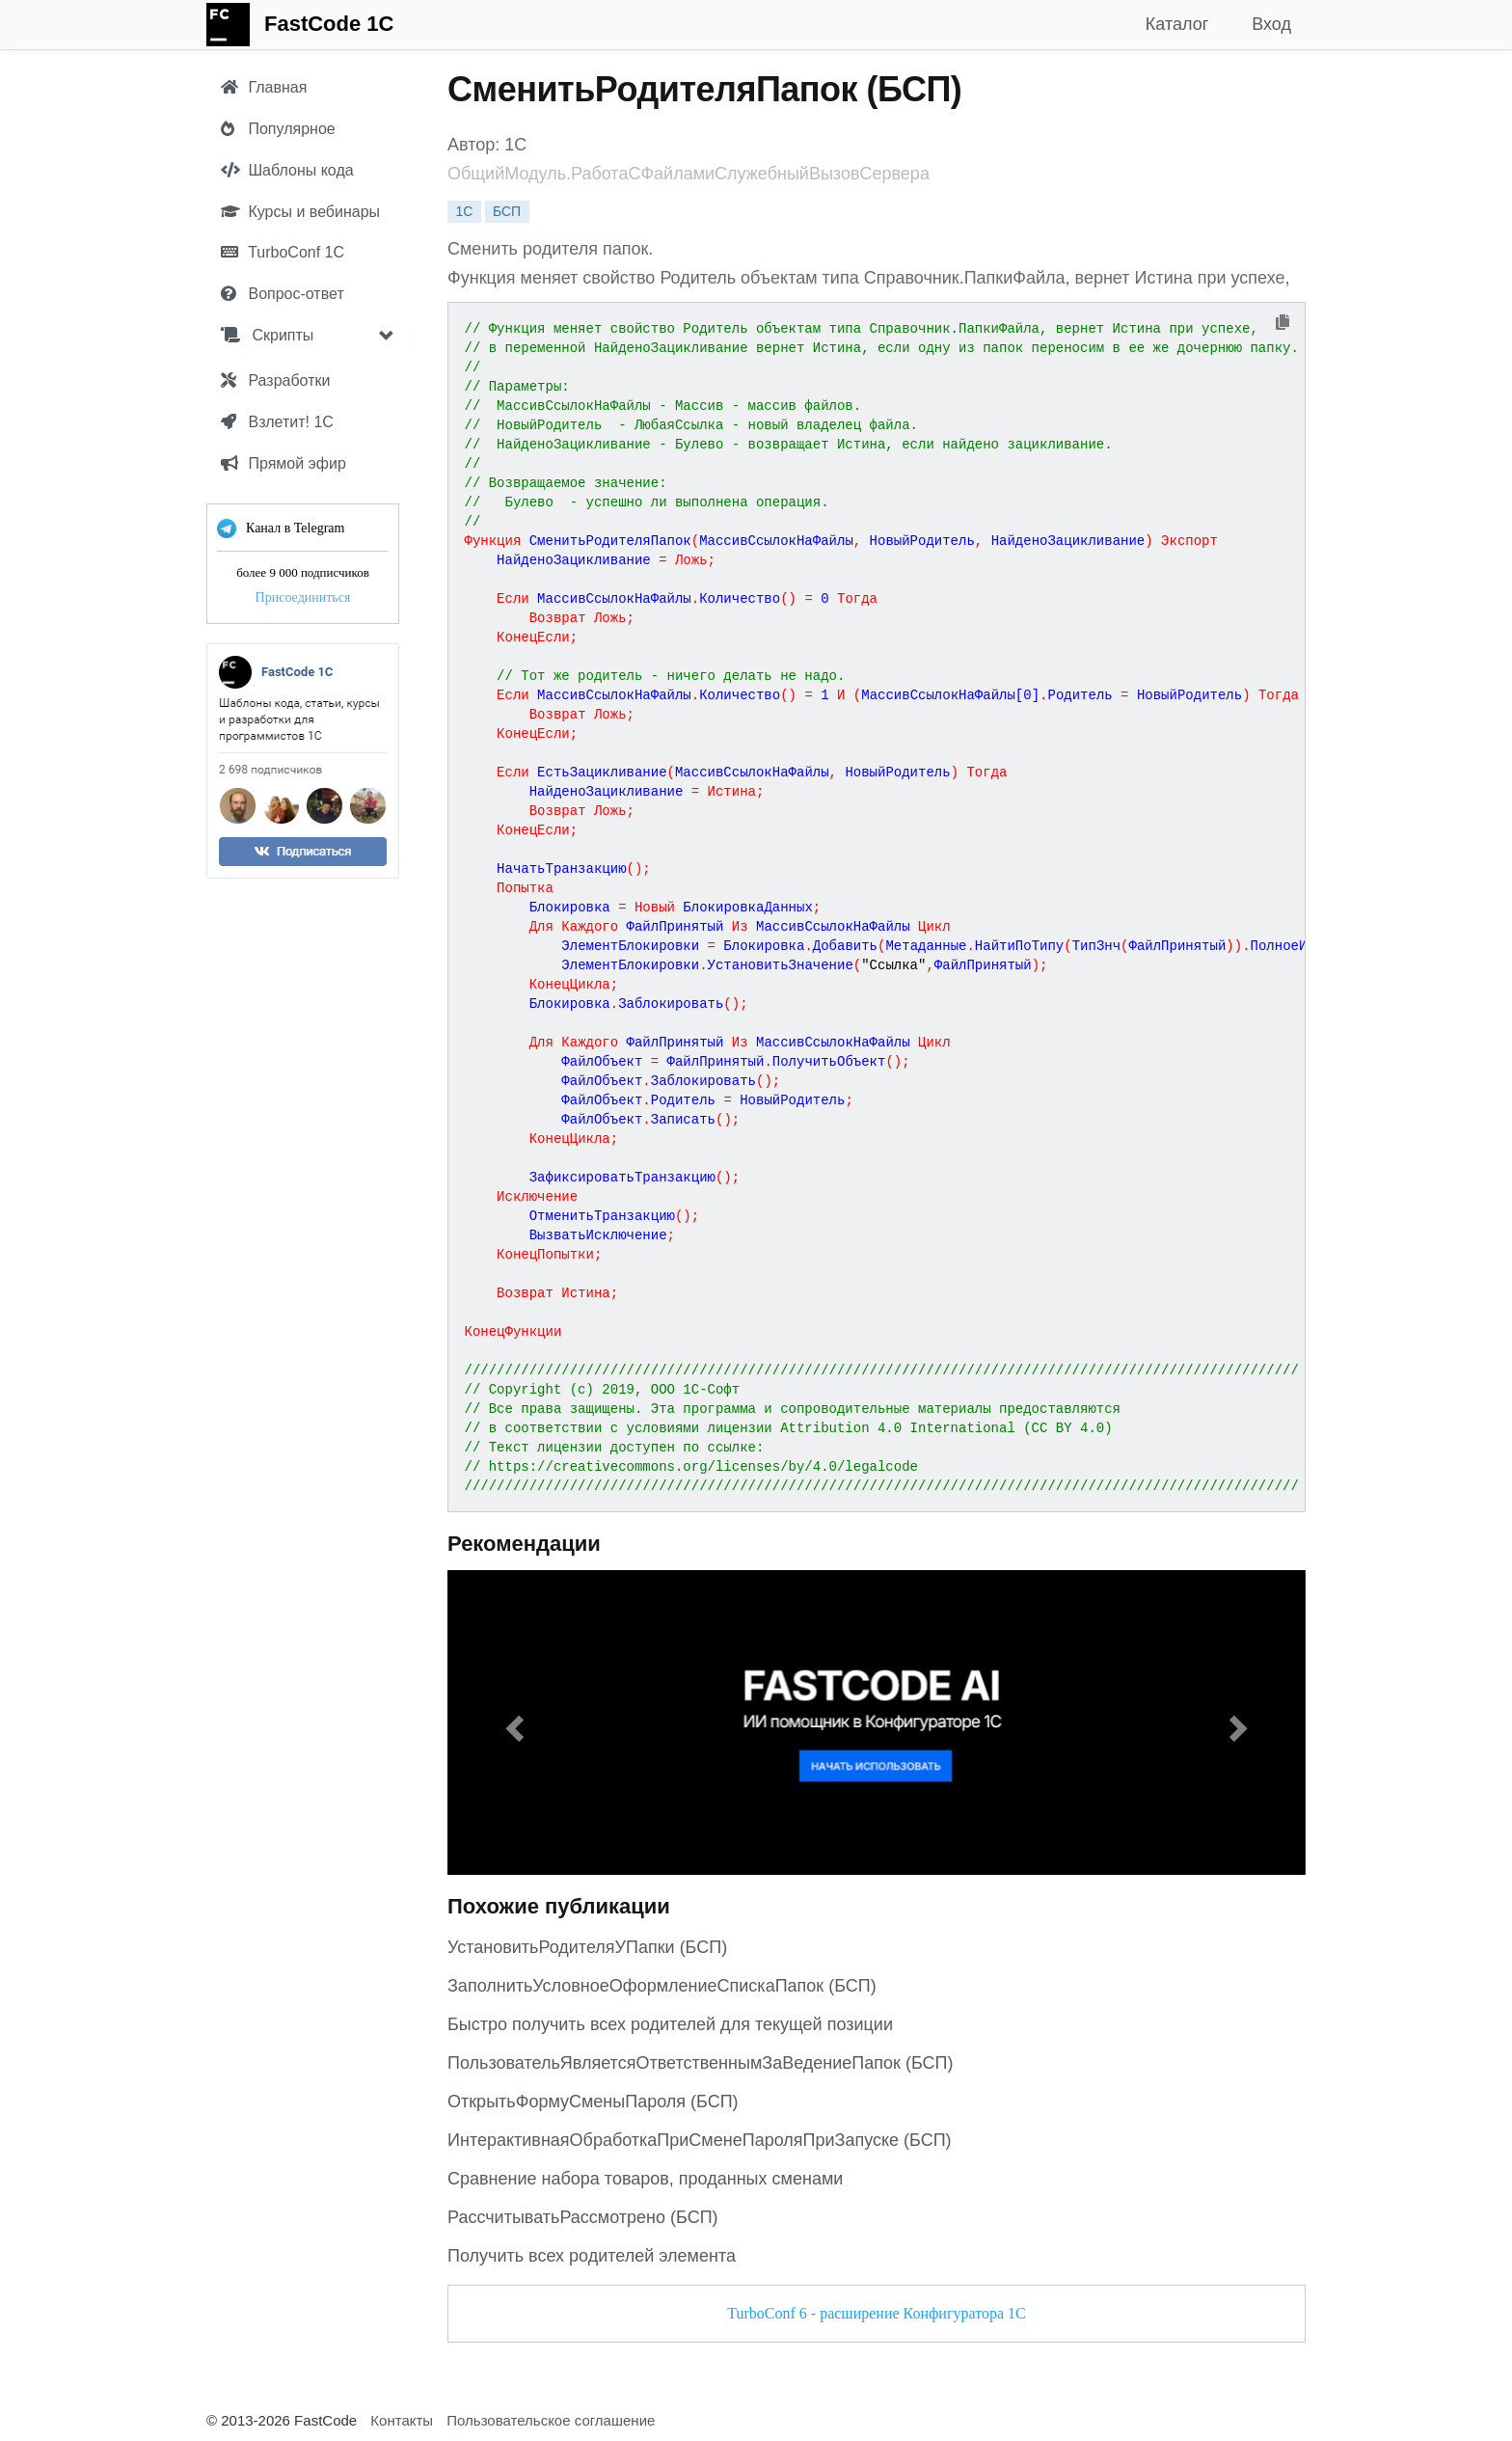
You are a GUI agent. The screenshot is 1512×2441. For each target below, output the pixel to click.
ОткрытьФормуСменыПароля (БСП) (593, 2101)
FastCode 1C (328, 24)
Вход (1271, 24)
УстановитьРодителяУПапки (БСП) (587, 1947)
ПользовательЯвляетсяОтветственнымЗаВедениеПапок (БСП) (700, 2063)
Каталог (1177, 24)
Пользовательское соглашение (550, 2420)
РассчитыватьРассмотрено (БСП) (582, 2217)
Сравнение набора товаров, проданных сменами (645, 2178)
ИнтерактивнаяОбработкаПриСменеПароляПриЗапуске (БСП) (699, 2140)
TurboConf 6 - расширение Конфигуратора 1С (876, 2313)
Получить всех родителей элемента (591, 2255)
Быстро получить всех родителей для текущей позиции (670, 2024)
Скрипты (267, 335)
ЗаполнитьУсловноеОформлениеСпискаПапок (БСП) (662, 1985)
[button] (512, 1722)
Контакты (401, 2420)
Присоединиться (303, 597)
